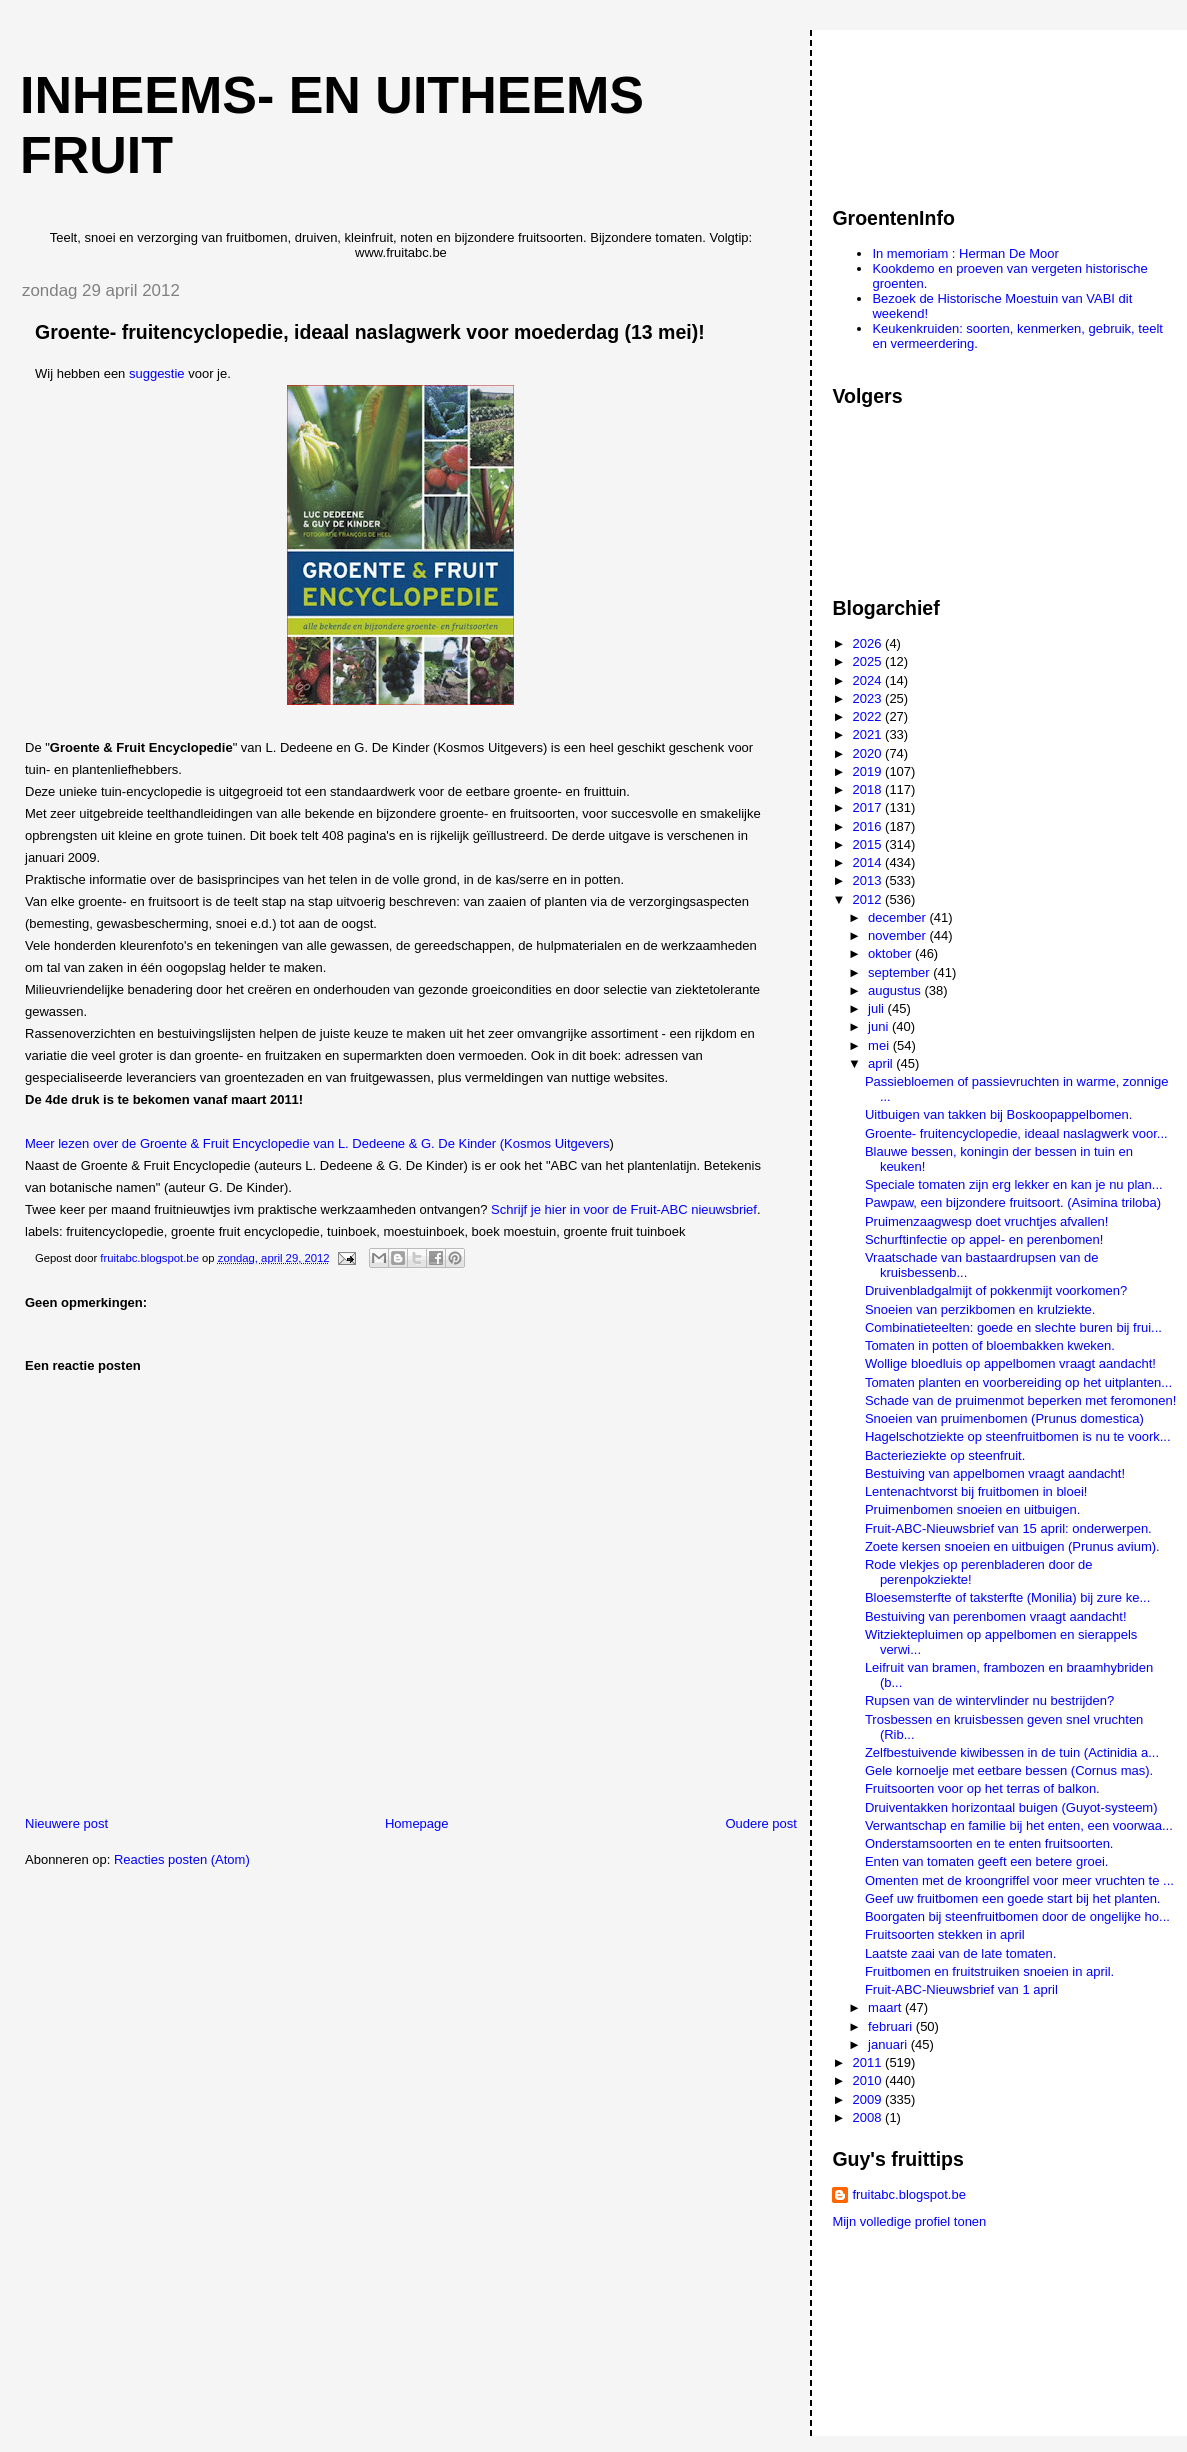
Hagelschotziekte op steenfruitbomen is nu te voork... (1018, 1436)
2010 (869, 2080)
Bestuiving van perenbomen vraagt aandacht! (996, 1616)
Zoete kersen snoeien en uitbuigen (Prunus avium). (1012, 1546)
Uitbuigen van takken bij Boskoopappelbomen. (998, 1114)
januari (889, 2044)
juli (878, 1008)
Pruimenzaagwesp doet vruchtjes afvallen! (987, 1221)
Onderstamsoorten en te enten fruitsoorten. (989, 1843)
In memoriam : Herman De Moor (965, 253)
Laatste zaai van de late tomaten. (961, 1953)
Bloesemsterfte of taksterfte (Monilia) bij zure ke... (1007, 1597)
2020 (869, 753)
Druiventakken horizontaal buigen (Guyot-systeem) (1011, 1807)
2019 (869, 771)
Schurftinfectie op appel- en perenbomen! (984, 1239)
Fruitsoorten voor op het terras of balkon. (982, 1788)
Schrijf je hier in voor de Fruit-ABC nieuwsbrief (624, 1209)
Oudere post (761, 1823)
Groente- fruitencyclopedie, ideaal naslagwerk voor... (1016, 1133)
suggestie (158, 373)
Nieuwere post (66, 1823)
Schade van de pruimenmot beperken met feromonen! (1020, 1400)
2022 (869, 716)
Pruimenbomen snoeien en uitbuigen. (972, 1509)
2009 (869, 2099)
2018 (869, 789)
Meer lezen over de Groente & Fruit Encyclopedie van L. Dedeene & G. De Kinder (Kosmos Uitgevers (317, 1143)
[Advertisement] (922, 109)
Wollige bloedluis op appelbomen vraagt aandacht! (1010, 1363)
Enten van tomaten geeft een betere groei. (987, 1861)
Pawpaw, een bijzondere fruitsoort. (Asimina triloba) (1013, 1202)
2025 (869, 661)
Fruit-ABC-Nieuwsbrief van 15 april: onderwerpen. (1008, 1528)
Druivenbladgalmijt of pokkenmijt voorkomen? (996, 1290)
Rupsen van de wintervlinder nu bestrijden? (989, 1700)
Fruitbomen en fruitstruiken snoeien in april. (989, 1971)
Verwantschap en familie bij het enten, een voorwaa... (1019, 1825)
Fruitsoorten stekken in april (945, 1934)
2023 (869, 698)
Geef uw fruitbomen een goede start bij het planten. (1013, 1898)
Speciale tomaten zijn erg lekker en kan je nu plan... (1014, 1184)
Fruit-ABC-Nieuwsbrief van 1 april (961, 1989)
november (898, 935)
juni (880, 1026)
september (900, 972)
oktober (891, 953)
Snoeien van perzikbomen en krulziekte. (980, 1309)
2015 (869, 844)
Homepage (417, 1823)
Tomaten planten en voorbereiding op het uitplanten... (1018, 1382)
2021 (869, 734)
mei (880, 1045)
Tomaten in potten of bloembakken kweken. (990, 1345)
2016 (869, 826)
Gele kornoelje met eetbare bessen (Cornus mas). (1009, 1770)
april (882, 1063)
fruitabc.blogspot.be (908, 2194)
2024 (869, 680)
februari (892, 2026)
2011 (869, 2062)
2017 (869, 807)
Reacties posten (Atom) (182, 1859)
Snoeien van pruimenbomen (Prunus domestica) (1004, 1418)
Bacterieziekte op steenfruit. (945, 1455)
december (898, 917)
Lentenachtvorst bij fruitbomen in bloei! (976, 1491)
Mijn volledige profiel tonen (909, 2221)
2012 (869, 899)
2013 (869, 880)
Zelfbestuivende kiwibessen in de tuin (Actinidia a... (1012, 1752)
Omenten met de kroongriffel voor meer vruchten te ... (1019, 1880)
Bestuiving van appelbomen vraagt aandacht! (995, 1473)
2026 (869, 643)
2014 (869, 862)
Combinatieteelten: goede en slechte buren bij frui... (1013, 1327)
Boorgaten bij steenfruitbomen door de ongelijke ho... (1017, 1916)
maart (886, 2007)
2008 (869, 2117)
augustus (896, 990)
